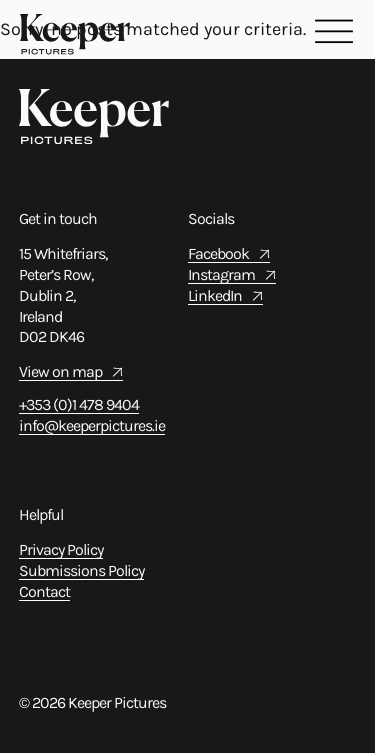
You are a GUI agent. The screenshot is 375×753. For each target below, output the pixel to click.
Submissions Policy (81, 570)
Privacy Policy (61, 549)
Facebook (218, 253)
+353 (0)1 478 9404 (79, 404)
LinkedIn (215, 295)
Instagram (221, 274)
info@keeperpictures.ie (92, 425)
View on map (60, 371)
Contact (44, 591)
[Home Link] (75, 34)
